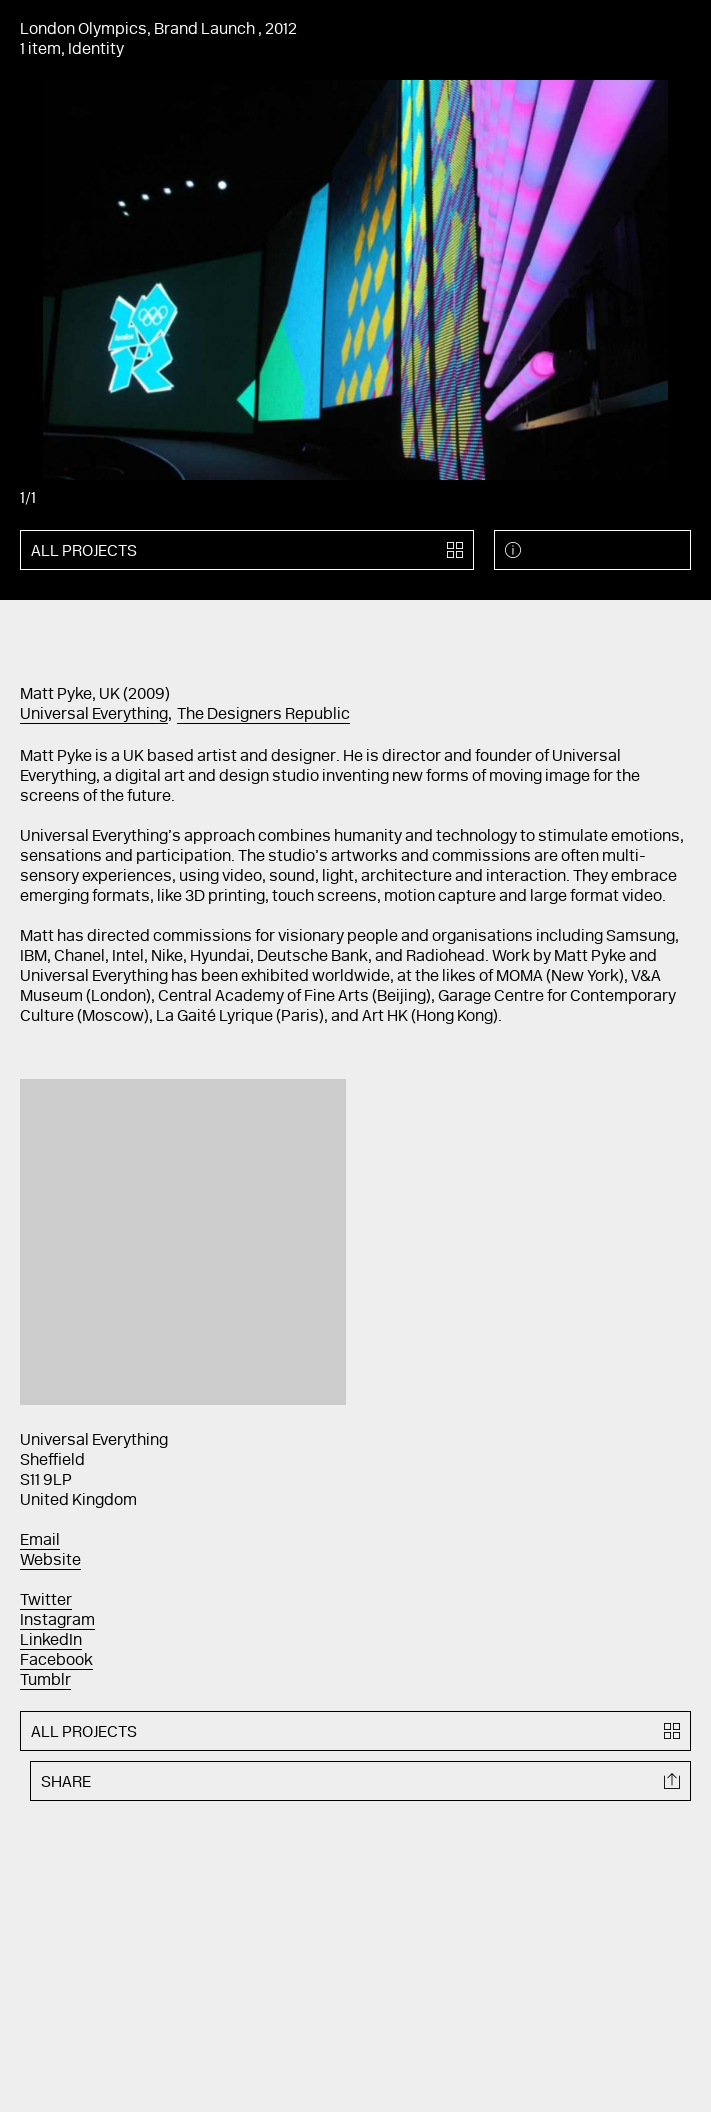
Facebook (56, 1661)
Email (40, 1541)
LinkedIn (51, 1641)
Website (50, 1561)
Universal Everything (94, 715)
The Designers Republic (263, 715)
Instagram (57, 1621)
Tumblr (45, 1681)
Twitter (46, 1601)
